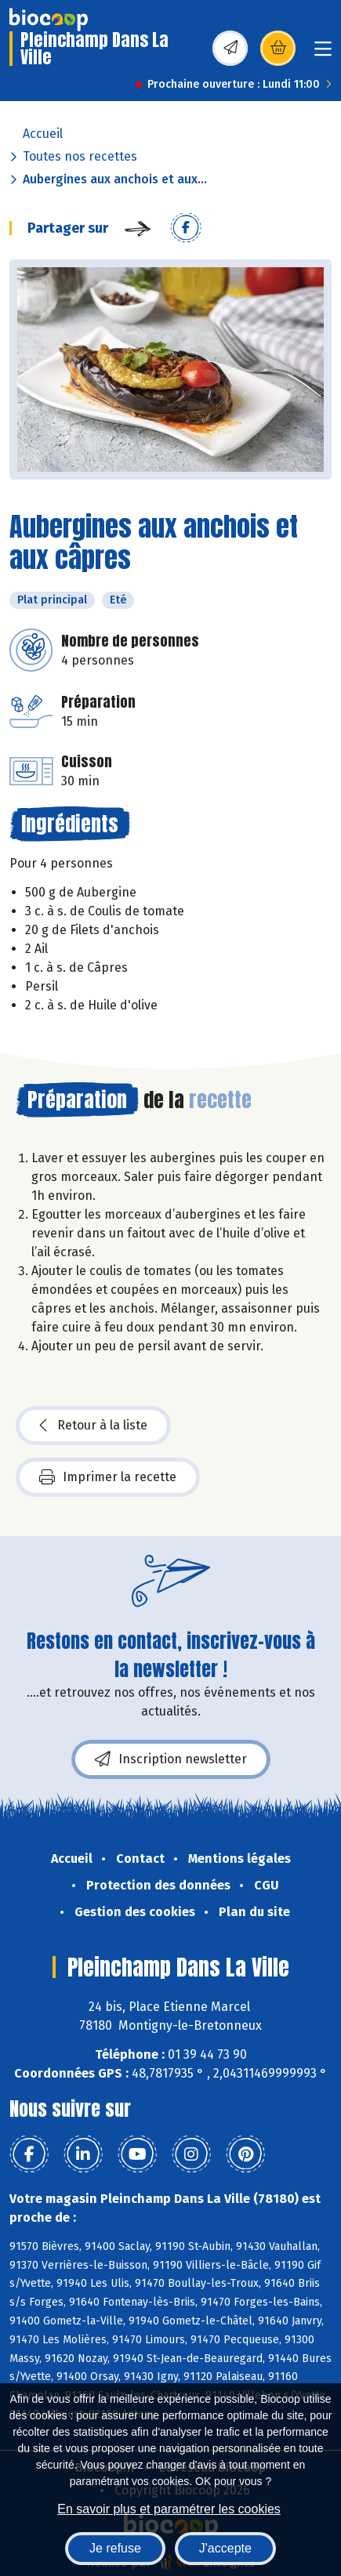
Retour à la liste (93, 1425)
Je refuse (115, 2548)
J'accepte (225, 2548)
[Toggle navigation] (323, 53)
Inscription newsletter (171, 1759)
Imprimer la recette (107, 1477)
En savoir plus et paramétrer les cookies (169, 2509)
